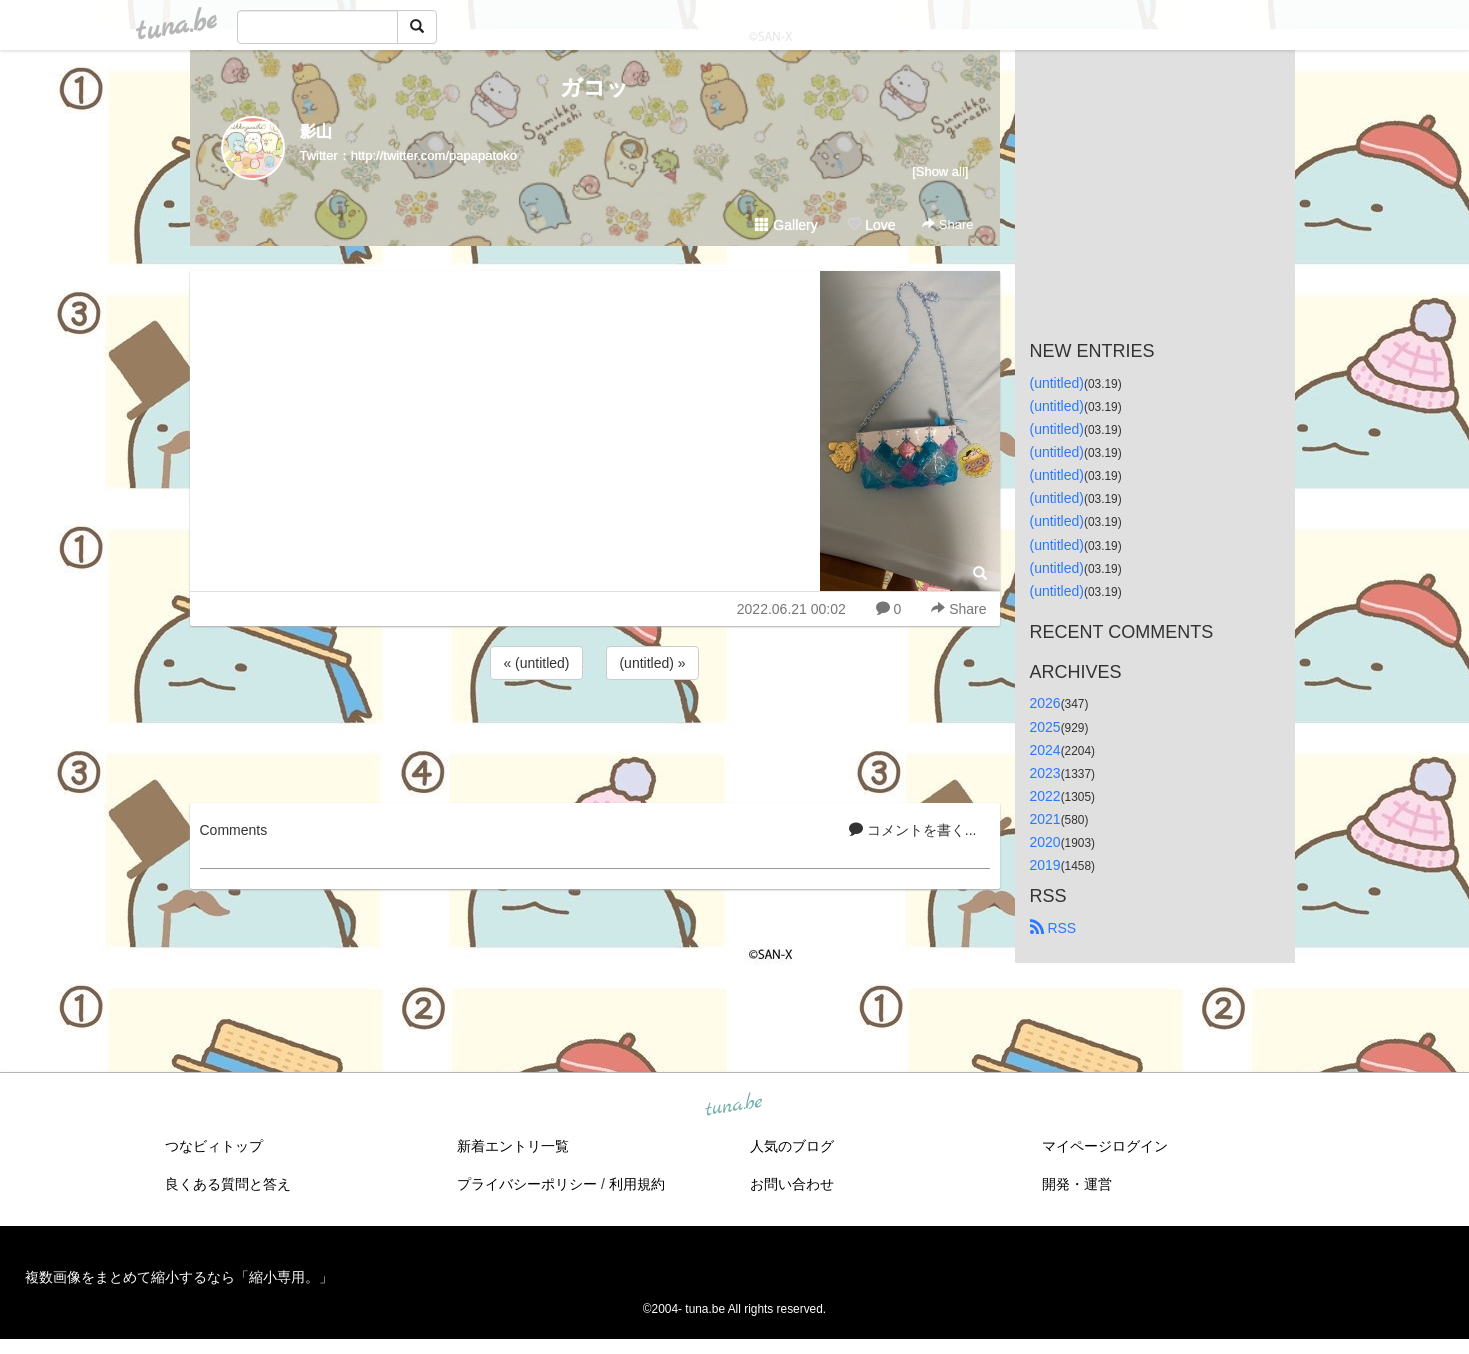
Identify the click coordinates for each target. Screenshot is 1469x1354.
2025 (1045, 727)
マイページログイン (1105, 1146)
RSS (1053, 928)
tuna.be (734, 1106)
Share (947, 224)
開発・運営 (1077, 1184)
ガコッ (594, 87)
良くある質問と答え (228, 1184)
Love (871, 225)
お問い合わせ (792, 1184)
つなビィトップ (214, 1146)
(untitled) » (652, 663)
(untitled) (1057, 383)
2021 (1045, 819)
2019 (1045, 865)
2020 (1045, 842)
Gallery (786, 225)
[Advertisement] (595, 738)
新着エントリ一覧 (513, 1146)
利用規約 (637, 1184)
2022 (1045, 796)
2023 (1045, 773)
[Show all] (940, 171)
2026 (1045, 703)
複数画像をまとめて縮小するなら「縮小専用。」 (179, 1277)
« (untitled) (536, 663)
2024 (1045, 750)
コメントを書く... (913, 830)
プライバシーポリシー (527, 1184)
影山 (316, 131)
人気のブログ (792, 1146)
